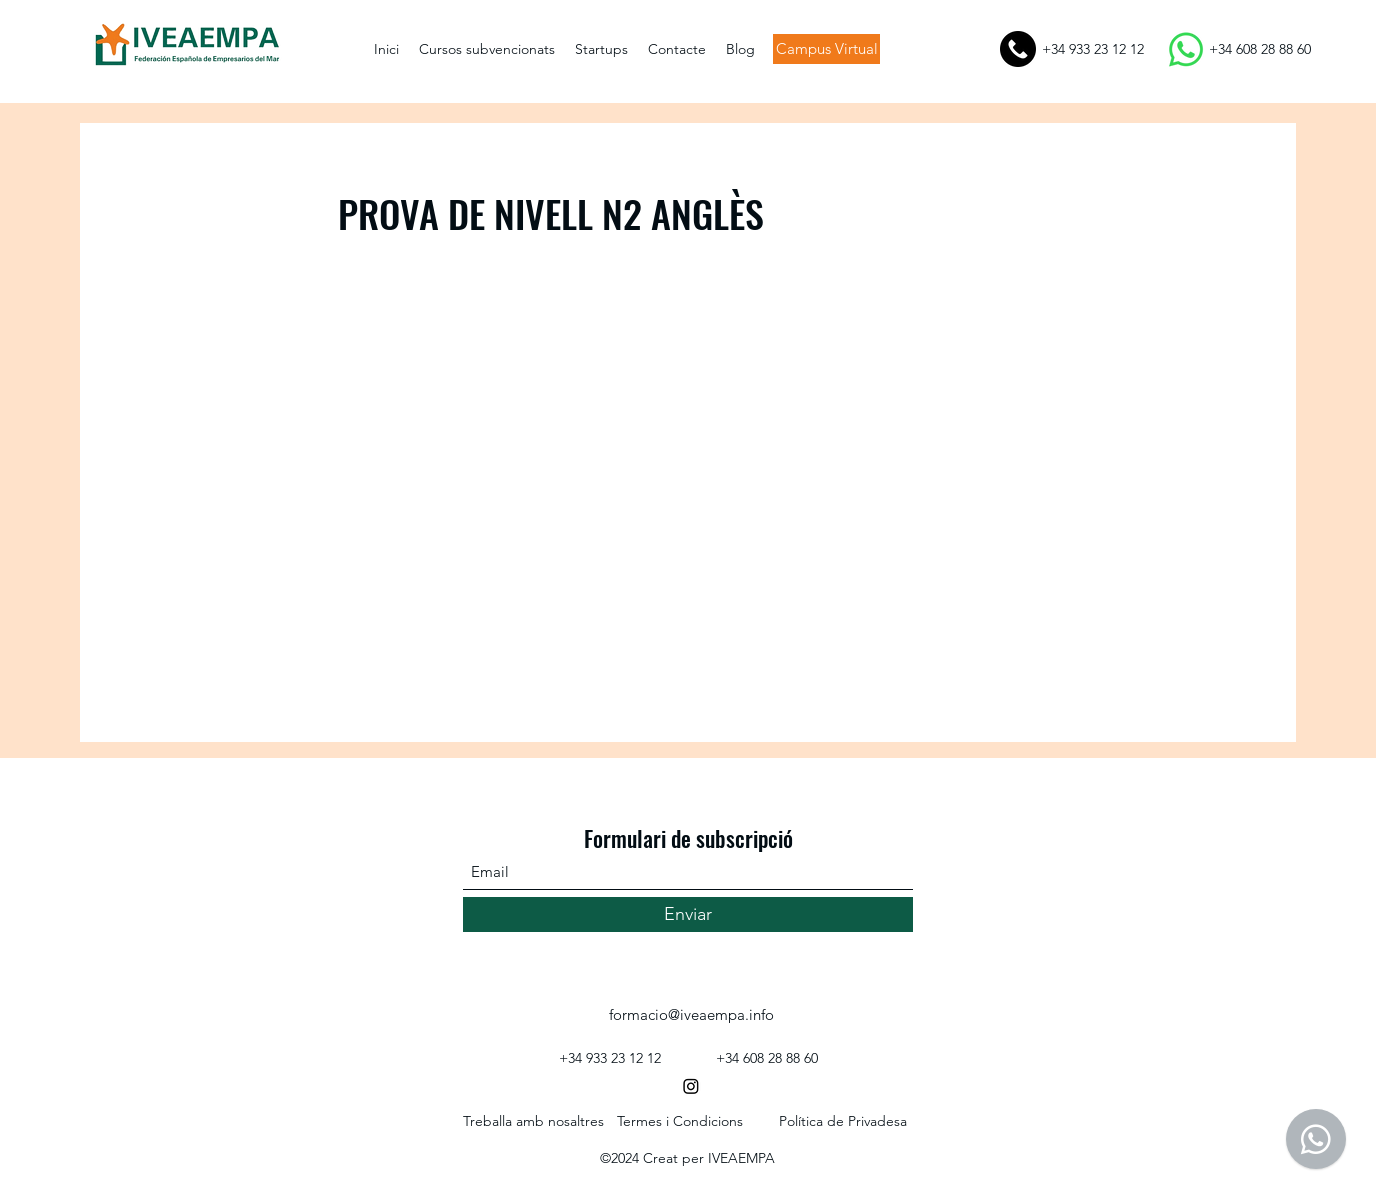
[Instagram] (691, 1086)
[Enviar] (688, 914)
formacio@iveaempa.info (691, 1014)
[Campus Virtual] (826, 49)
